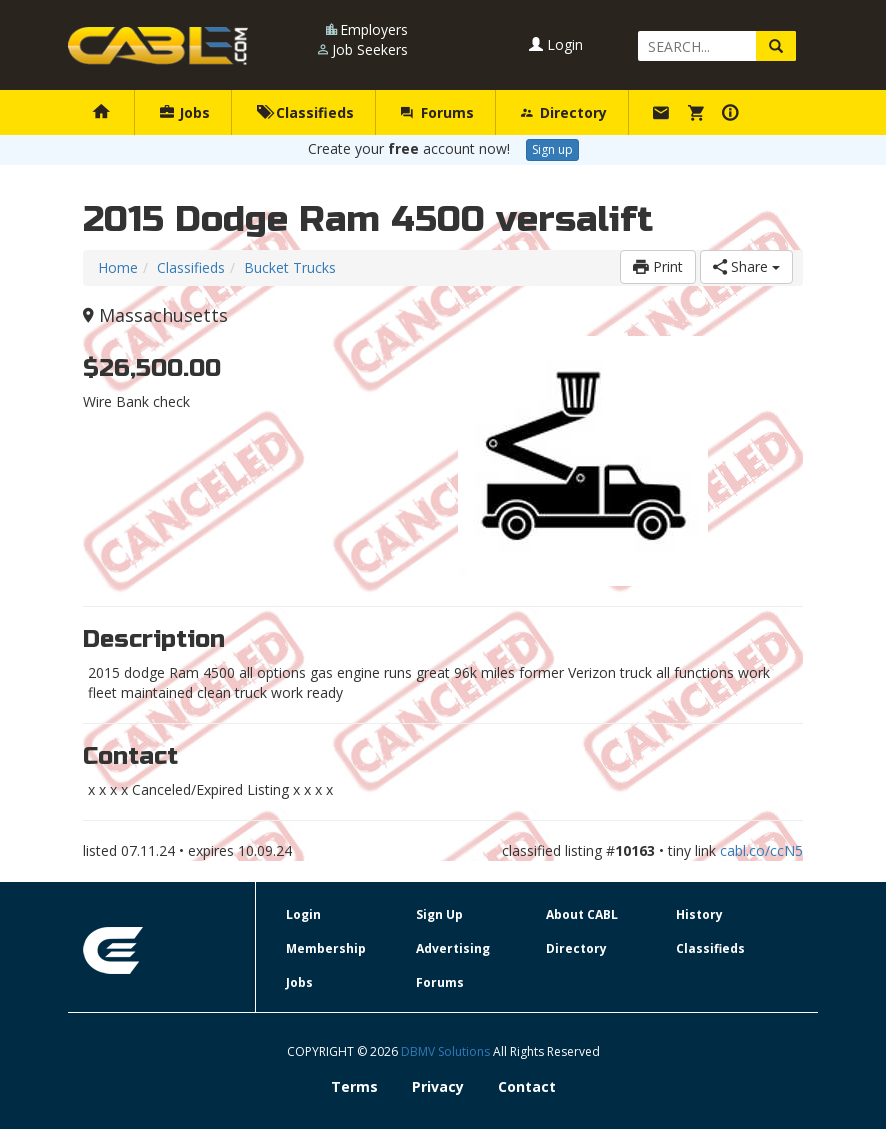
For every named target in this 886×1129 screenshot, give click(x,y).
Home (118, 267)
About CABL (582, 914)
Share (746, 266)
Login (556, 44)
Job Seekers (370, 49)
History (699, 914)
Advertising (453, 948)
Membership (326, 948)
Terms (354, 1086)
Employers (374, 29)
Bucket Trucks (290, 267)
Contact (527, 1086)
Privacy (438, 1086)
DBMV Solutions (447, 1051)
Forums (437, 112)
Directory (564, 112)
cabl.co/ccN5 (761, 850)
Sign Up (439, 914)
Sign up (552, 149)
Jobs (185, 112)
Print (658, 266)
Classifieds (305, 112)
